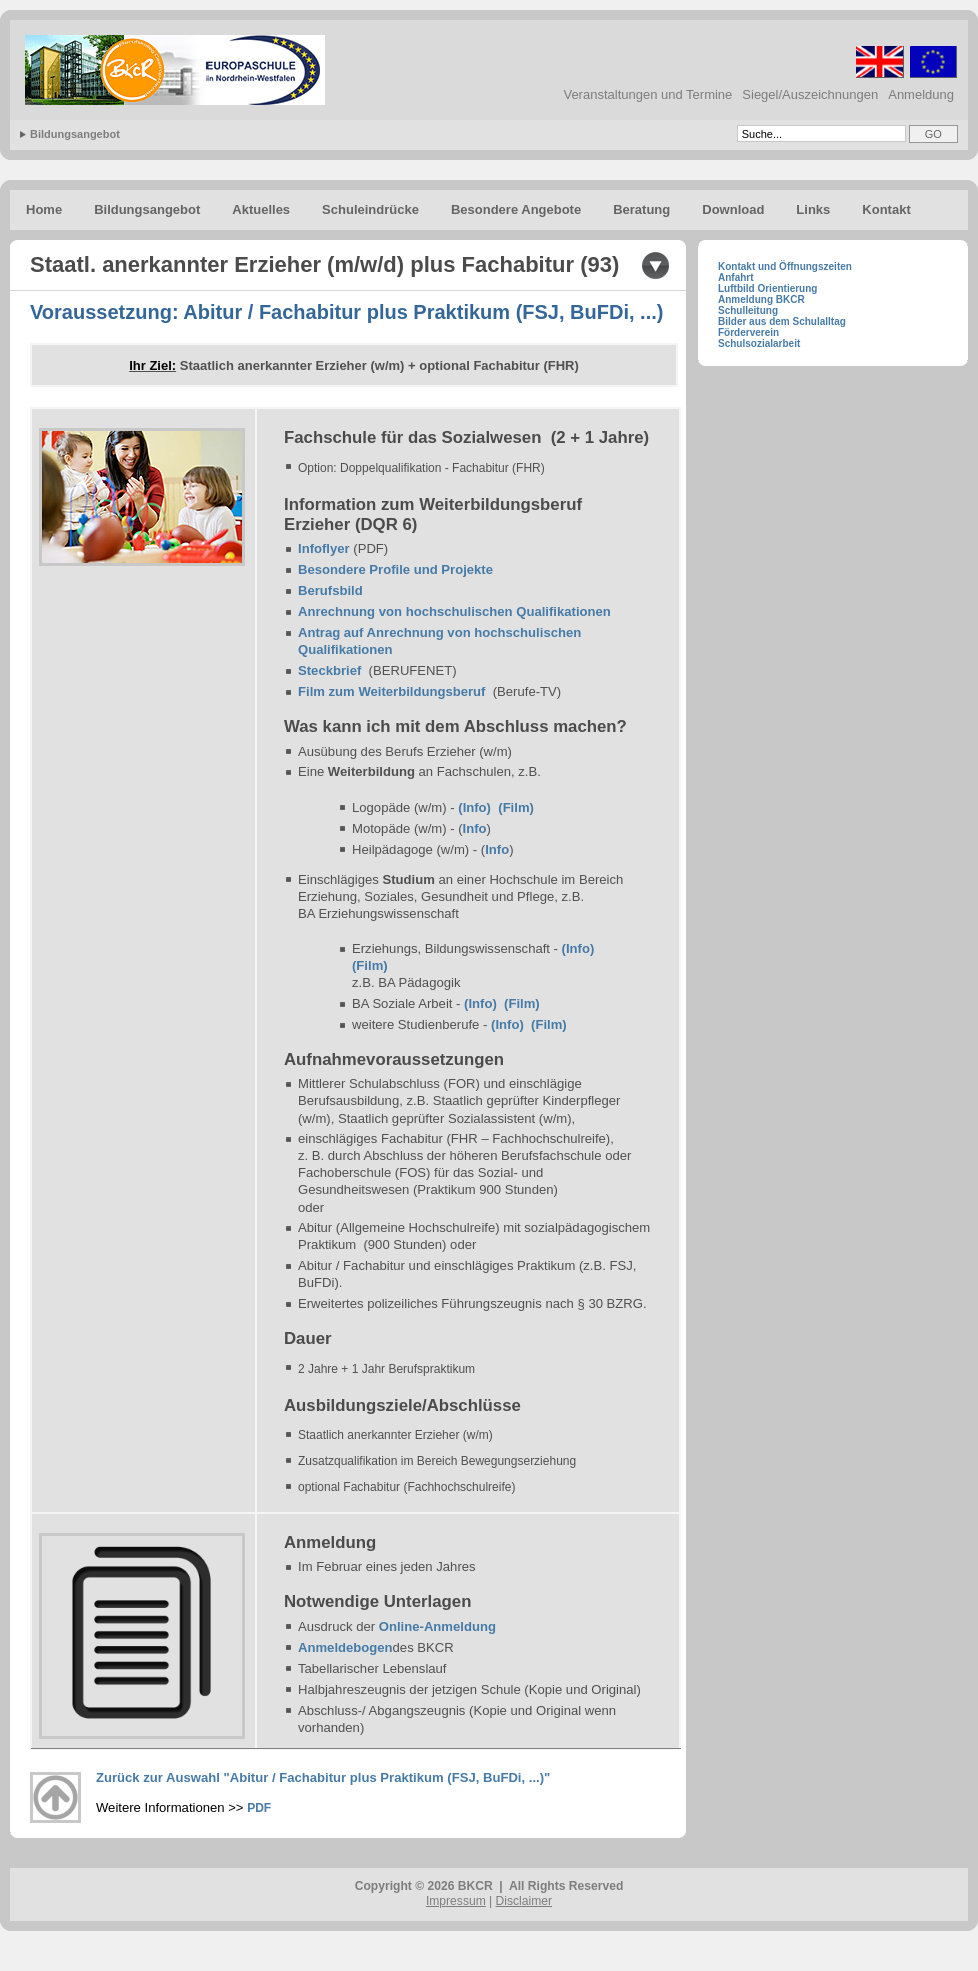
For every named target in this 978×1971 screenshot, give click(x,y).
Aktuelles (261, 209)
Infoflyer (324, 548)
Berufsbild (330, 590)
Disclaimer (524, 1901)
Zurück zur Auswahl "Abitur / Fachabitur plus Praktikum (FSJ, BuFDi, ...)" (325, 1777)
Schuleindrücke (370, 209)
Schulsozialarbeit (759, 343)
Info (475, 828)
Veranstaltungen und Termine (647, 94)
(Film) (516, 807)
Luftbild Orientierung (767, 288)
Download (733, 209)
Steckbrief (329, 670)
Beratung (641, 209)
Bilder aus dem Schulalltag (782, 321)
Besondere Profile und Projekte (395, 569)
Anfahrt (736, 277)
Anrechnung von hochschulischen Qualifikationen (454, 611)
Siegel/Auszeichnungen (810, 94)
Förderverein (748, 332)
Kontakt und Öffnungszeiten (785, 266)
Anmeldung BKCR (761, 299)
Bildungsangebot (75, 134)
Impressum (456, 1901)
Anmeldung (921, 94)
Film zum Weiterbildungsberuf (391, 691)
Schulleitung (748, 310)
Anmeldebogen (345, 1647)
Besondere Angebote (516, 209)
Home (44, 209)
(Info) (474, 807)
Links (813, 209)
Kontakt (886, 209)
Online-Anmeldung (437, 1626)
